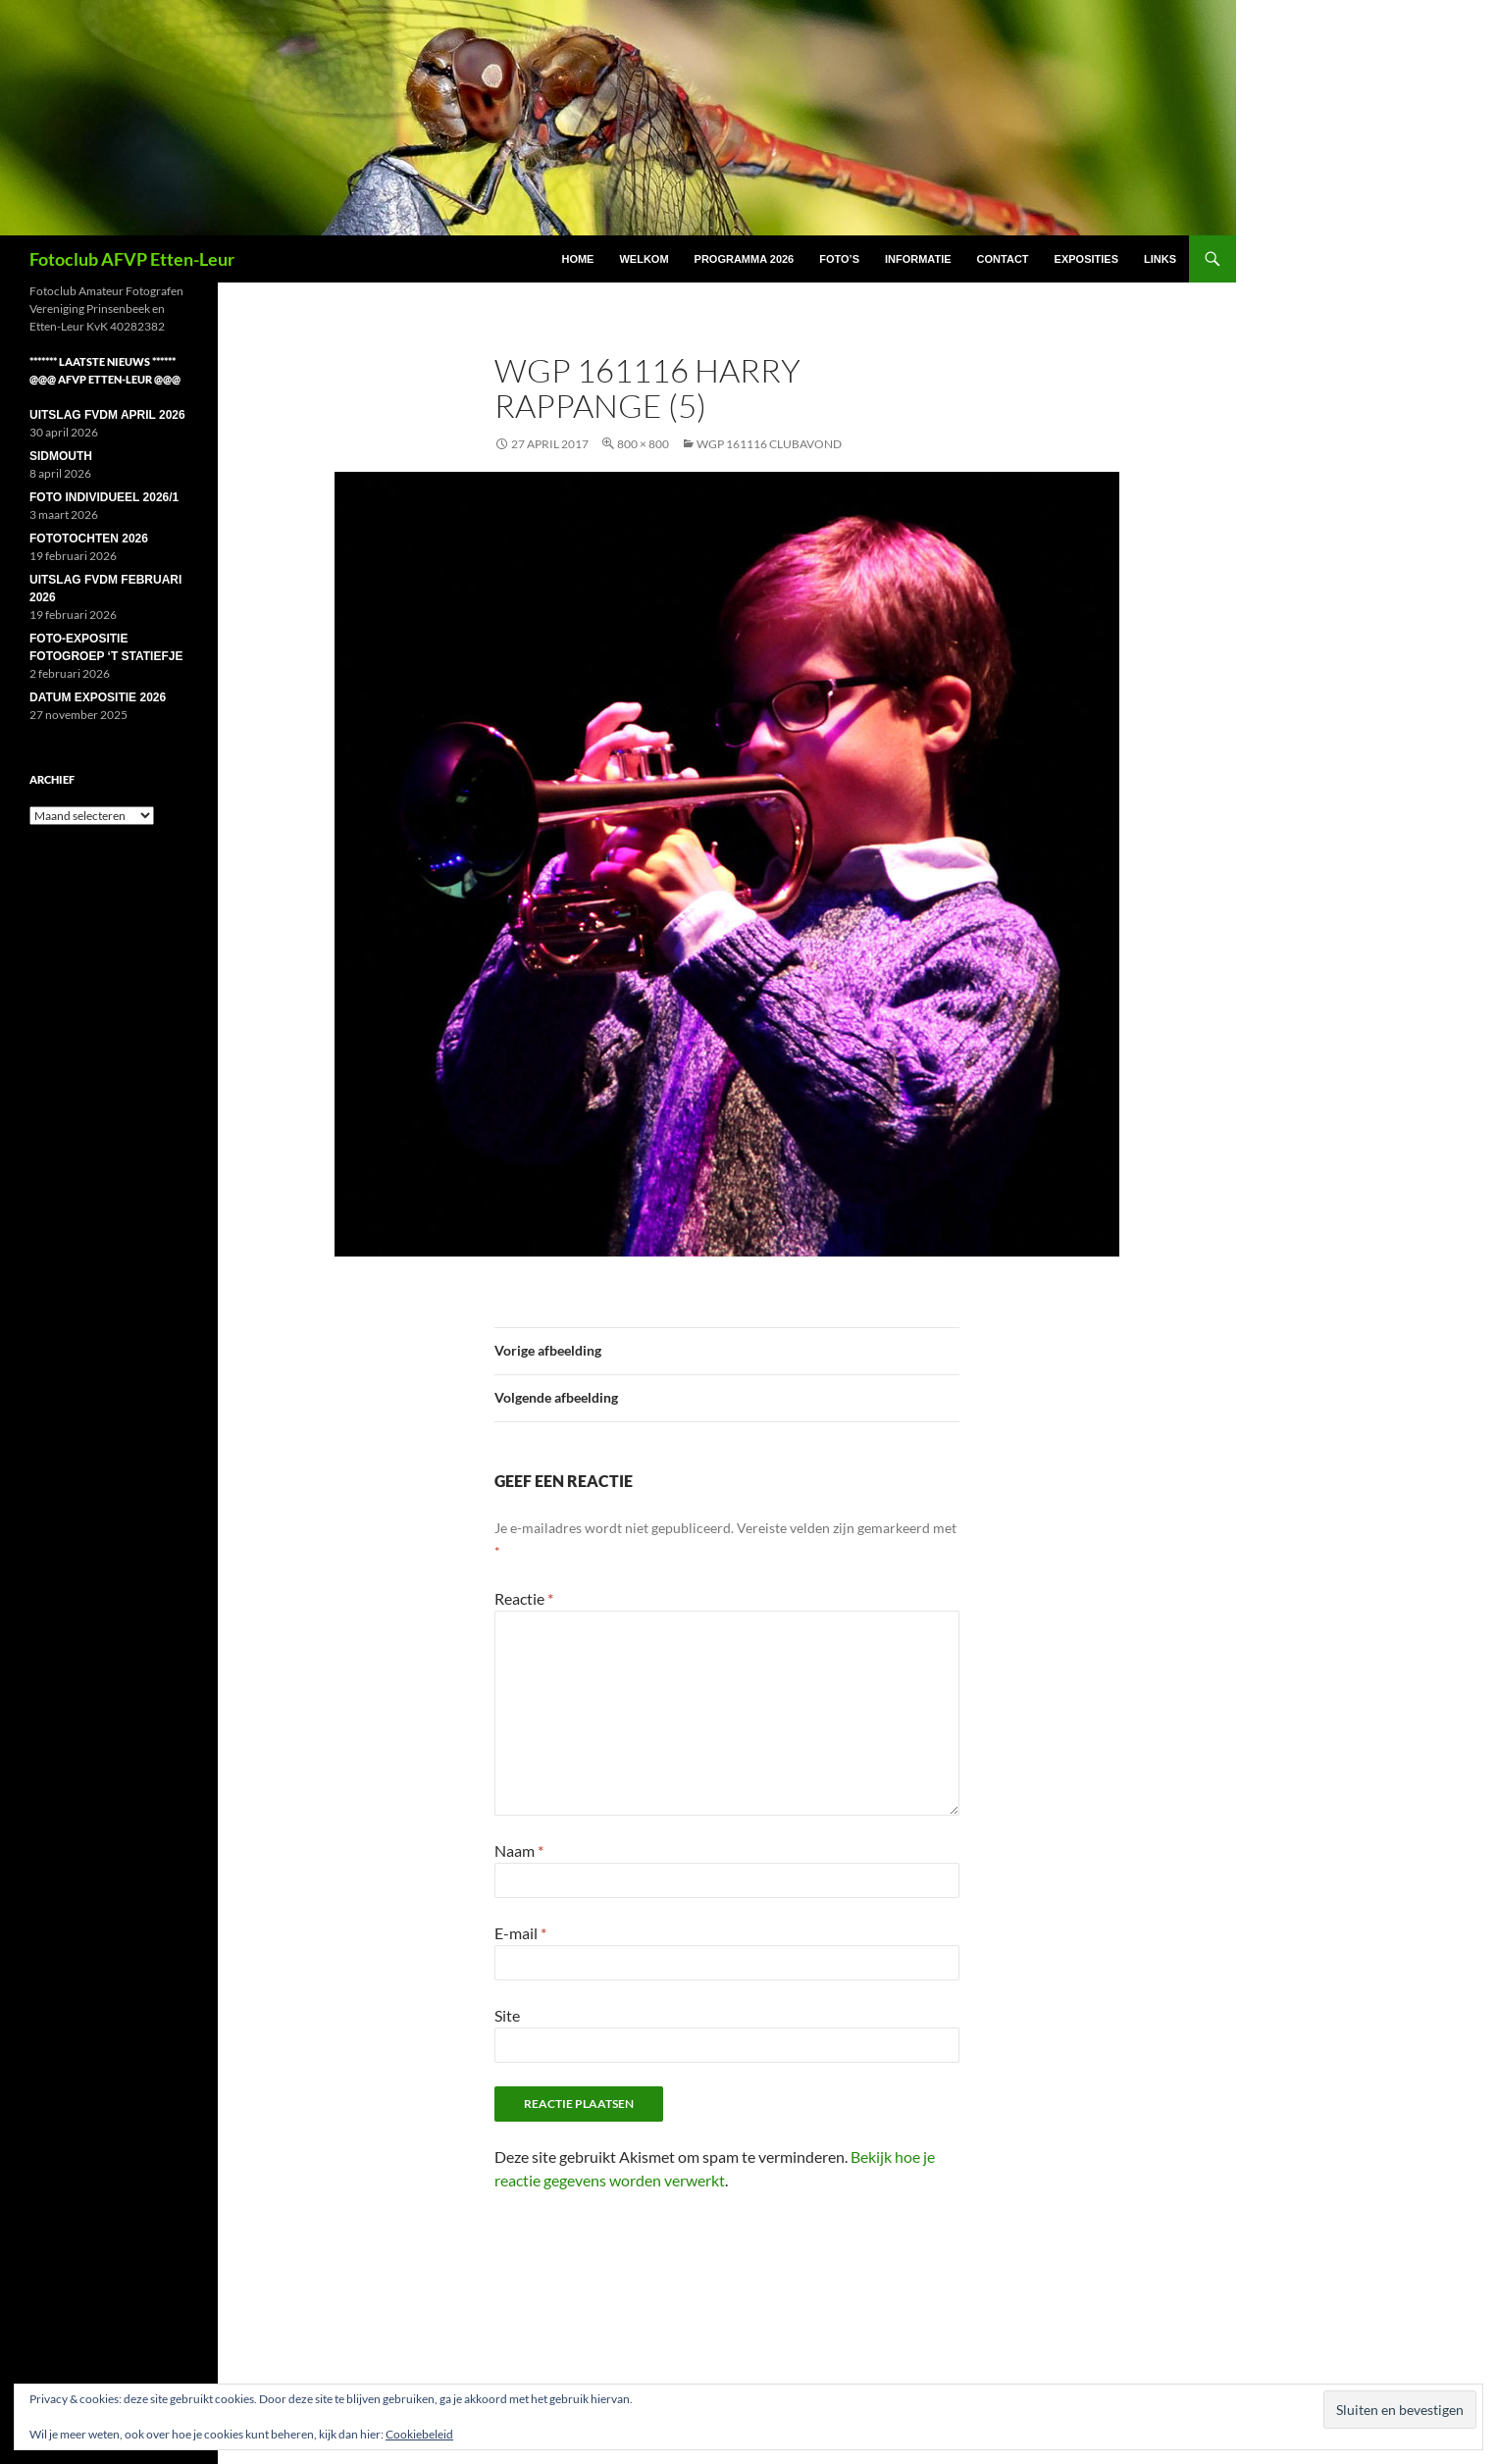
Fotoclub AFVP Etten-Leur (131, 259)
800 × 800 (643, 443)
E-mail (520, 1933)
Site (507, 2015)
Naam (518, 1850)
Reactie (523, 1598)
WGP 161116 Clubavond (769, 443)
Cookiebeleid (419, 2434)
